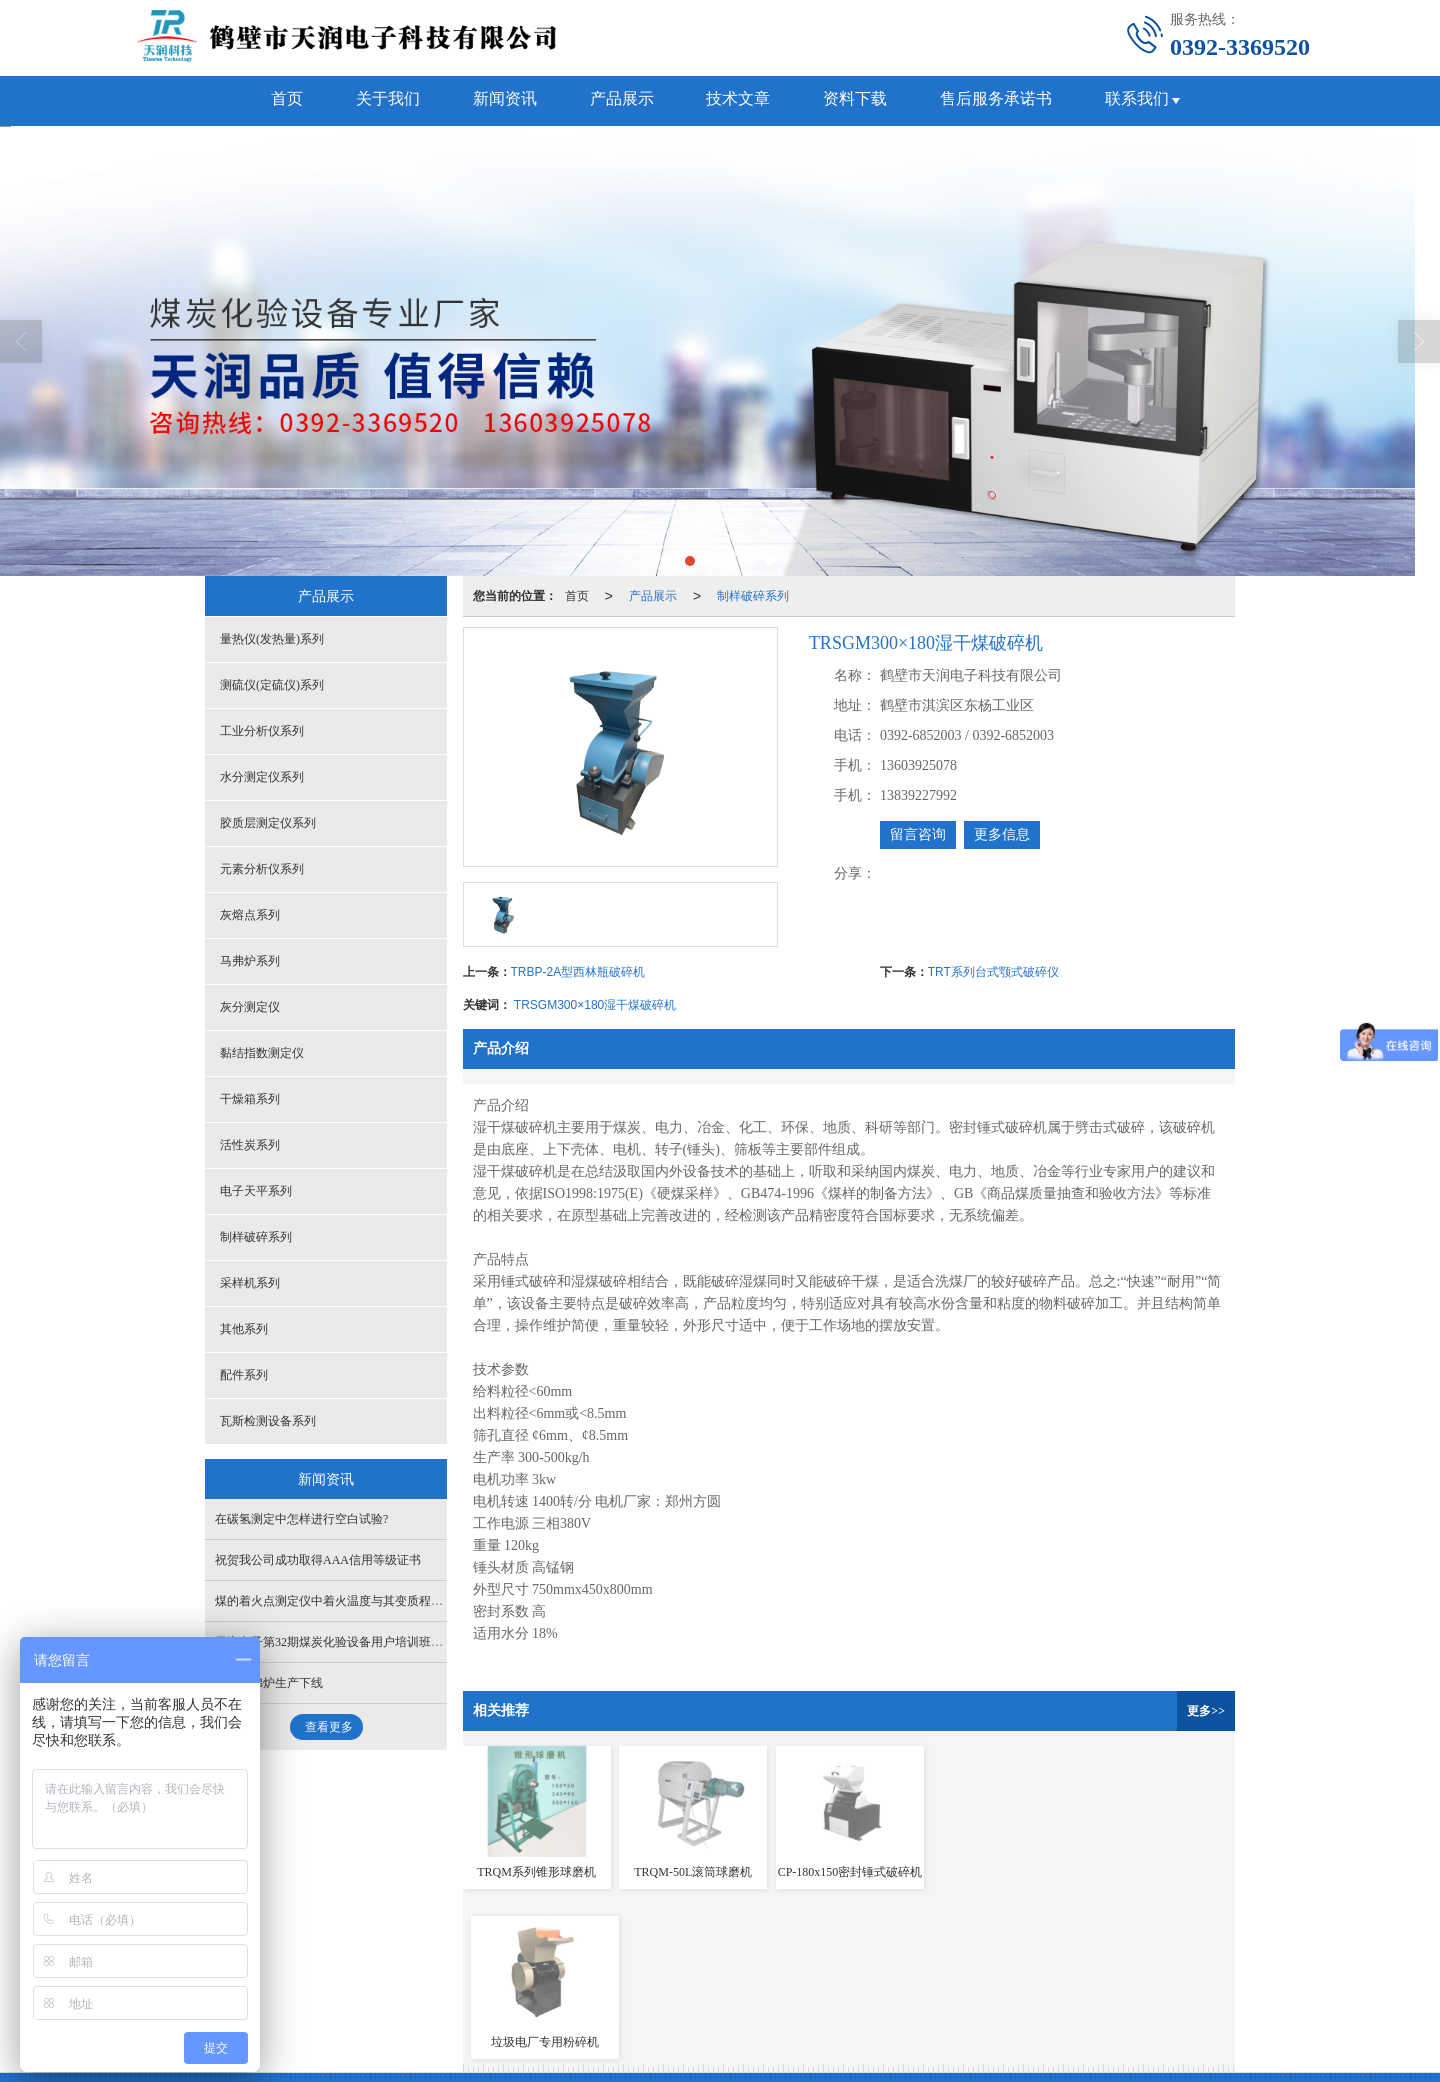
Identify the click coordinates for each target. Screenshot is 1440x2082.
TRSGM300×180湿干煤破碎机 (595, 1005)
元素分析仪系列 (262, 869)
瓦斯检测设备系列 (268, 1421)
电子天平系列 (256, 1191)
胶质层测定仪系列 (268, 823)
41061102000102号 (294, 2007)
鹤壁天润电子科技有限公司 (399, 1987)
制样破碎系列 (753, 596)
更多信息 (1002, 834)
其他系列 (244, 1329)
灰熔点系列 (250, 915)
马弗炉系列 (250, 961)
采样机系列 (250, 1283)
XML (682, 1987)
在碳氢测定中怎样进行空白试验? (301, 1519)
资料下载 (860, 100)
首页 (276, 100)
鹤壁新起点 (565, 1987)
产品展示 (620, 100)
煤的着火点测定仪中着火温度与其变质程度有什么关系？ (365, 1601)
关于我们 (380, 100)
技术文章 (740, 100)
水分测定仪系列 (262, 777)
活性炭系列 (250, 1145)
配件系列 (244, 1375)
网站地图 (632, 1987)
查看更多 (329, 1727)
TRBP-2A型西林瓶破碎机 (578, 972)
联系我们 (1148, 100)
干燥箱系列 (250, 1099)
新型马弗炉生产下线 (269, 1683)
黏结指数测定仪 (262, 1053)
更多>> (1206, 1711)
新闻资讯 (500, 100)
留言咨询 (918, 834)
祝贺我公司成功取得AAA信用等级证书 (318, 1560)
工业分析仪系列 (262, 731)
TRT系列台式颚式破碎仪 (993, 972)
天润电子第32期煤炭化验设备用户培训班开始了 (341, 1642)
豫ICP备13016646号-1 (805, 1987)
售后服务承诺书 (1004, 100)
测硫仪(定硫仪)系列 (272, 685)
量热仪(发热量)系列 (272, 639)
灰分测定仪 (250, 1007)
